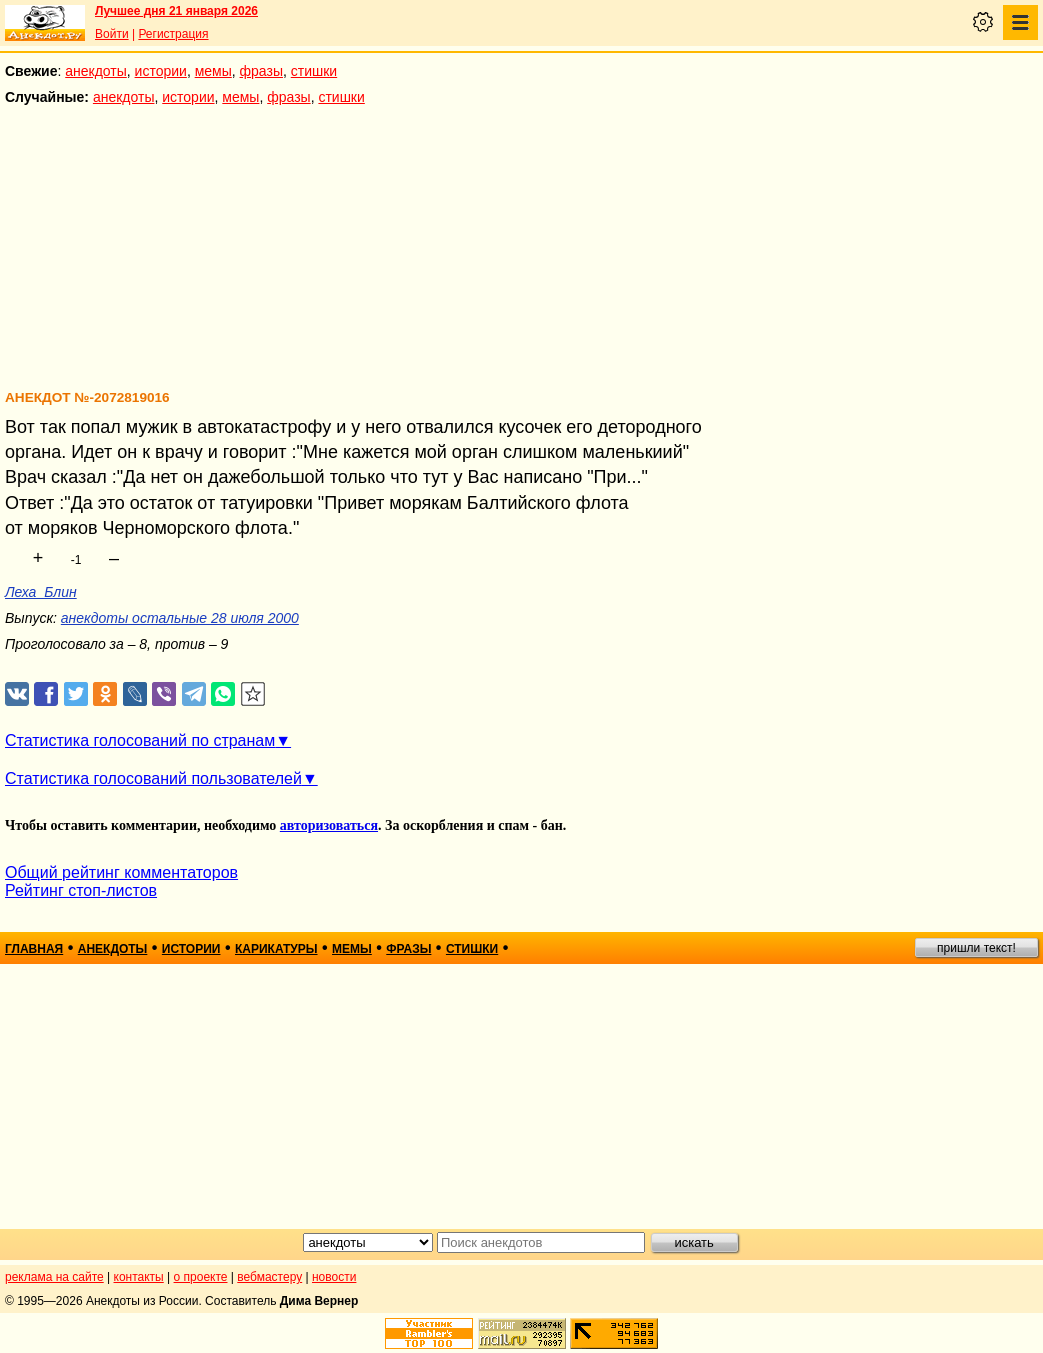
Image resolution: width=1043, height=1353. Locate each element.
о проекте (201, 1277)
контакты (139, 1277)
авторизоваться (329, 825)
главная (34, 949)
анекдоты (96, 71)
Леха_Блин (41, 592)
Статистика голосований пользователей (153, 778)
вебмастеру (269, 1277)
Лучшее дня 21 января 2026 (176, 11)
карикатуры (276, 949)
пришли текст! (976, 948)
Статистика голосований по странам (140, 740)
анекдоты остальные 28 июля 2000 (180, 618)
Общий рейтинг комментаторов (121, 872)
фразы (261, 71)
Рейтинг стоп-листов (81, 890)
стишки (314, 71)
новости (334, 1277)
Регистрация (173, 34)
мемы (213, 71)
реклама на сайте (54, 1277)
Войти (112, 34)
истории (161, 71)
